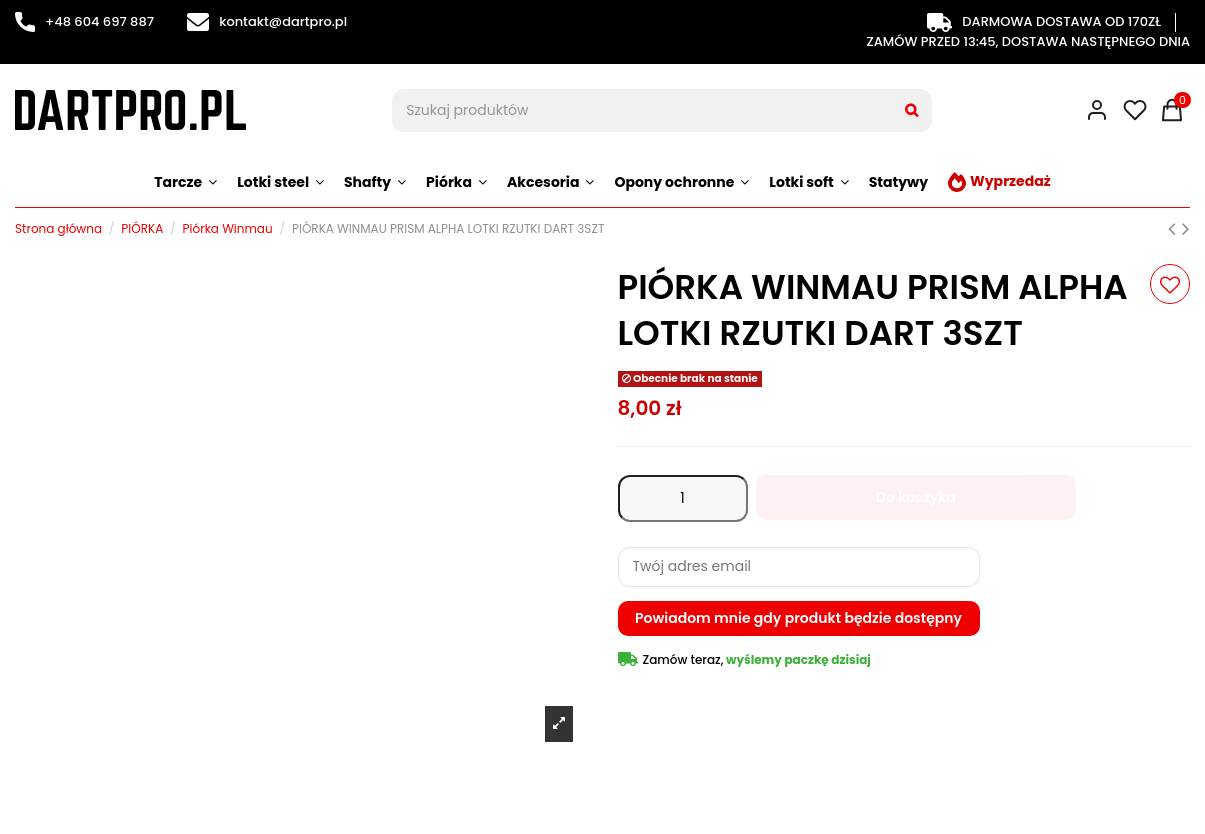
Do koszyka (916, 497)
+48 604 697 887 (84, 21)
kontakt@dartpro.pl (267, 21)
